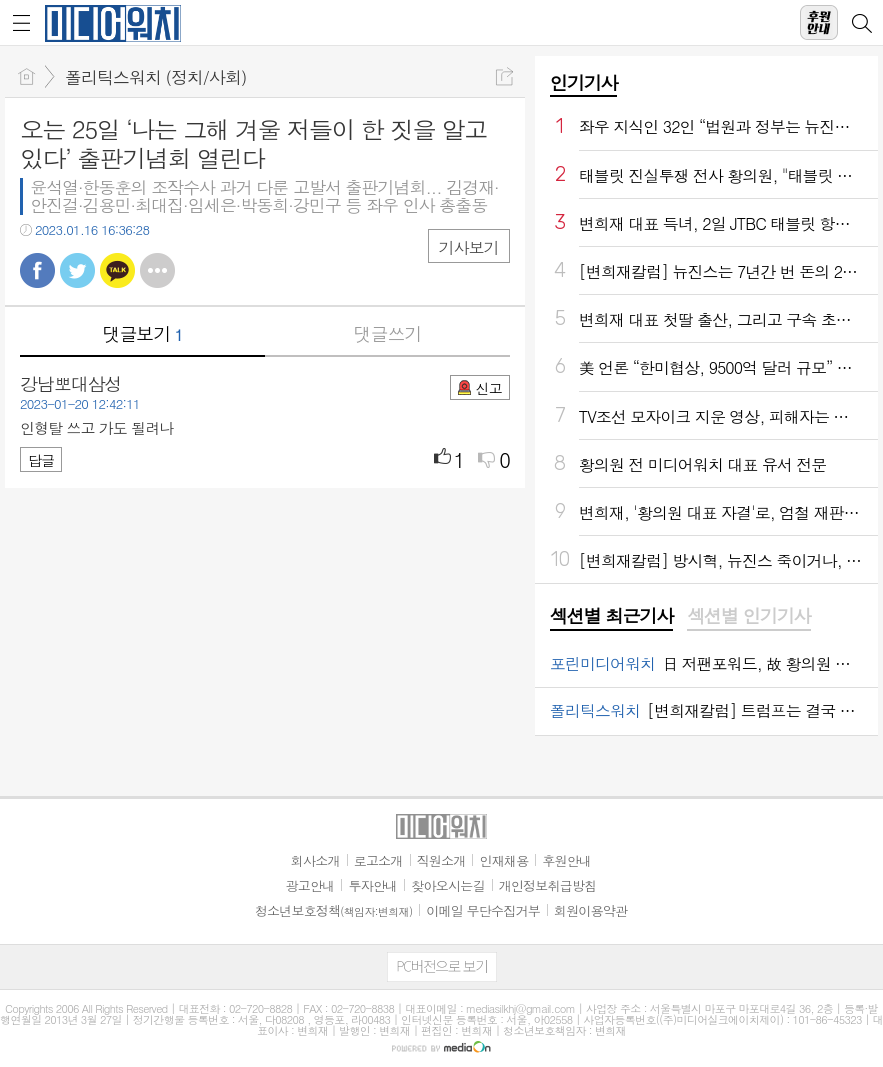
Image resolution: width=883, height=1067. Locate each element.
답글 (41, 460)
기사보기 (469, 247)
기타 (157, 270)
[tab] (611, 617)
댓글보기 (142, 333)
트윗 (77, 270)
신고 (488, 388)
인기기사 (584, 82)
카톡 (117, 270)
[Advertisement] (442, 1042)
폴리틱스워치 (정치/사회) (155, 77)
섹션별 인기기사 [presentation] (748, 616)
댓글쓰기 (387, 333)
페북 (37, 270)
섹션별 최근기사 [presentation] (611, 616)
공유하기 (504, 76)
